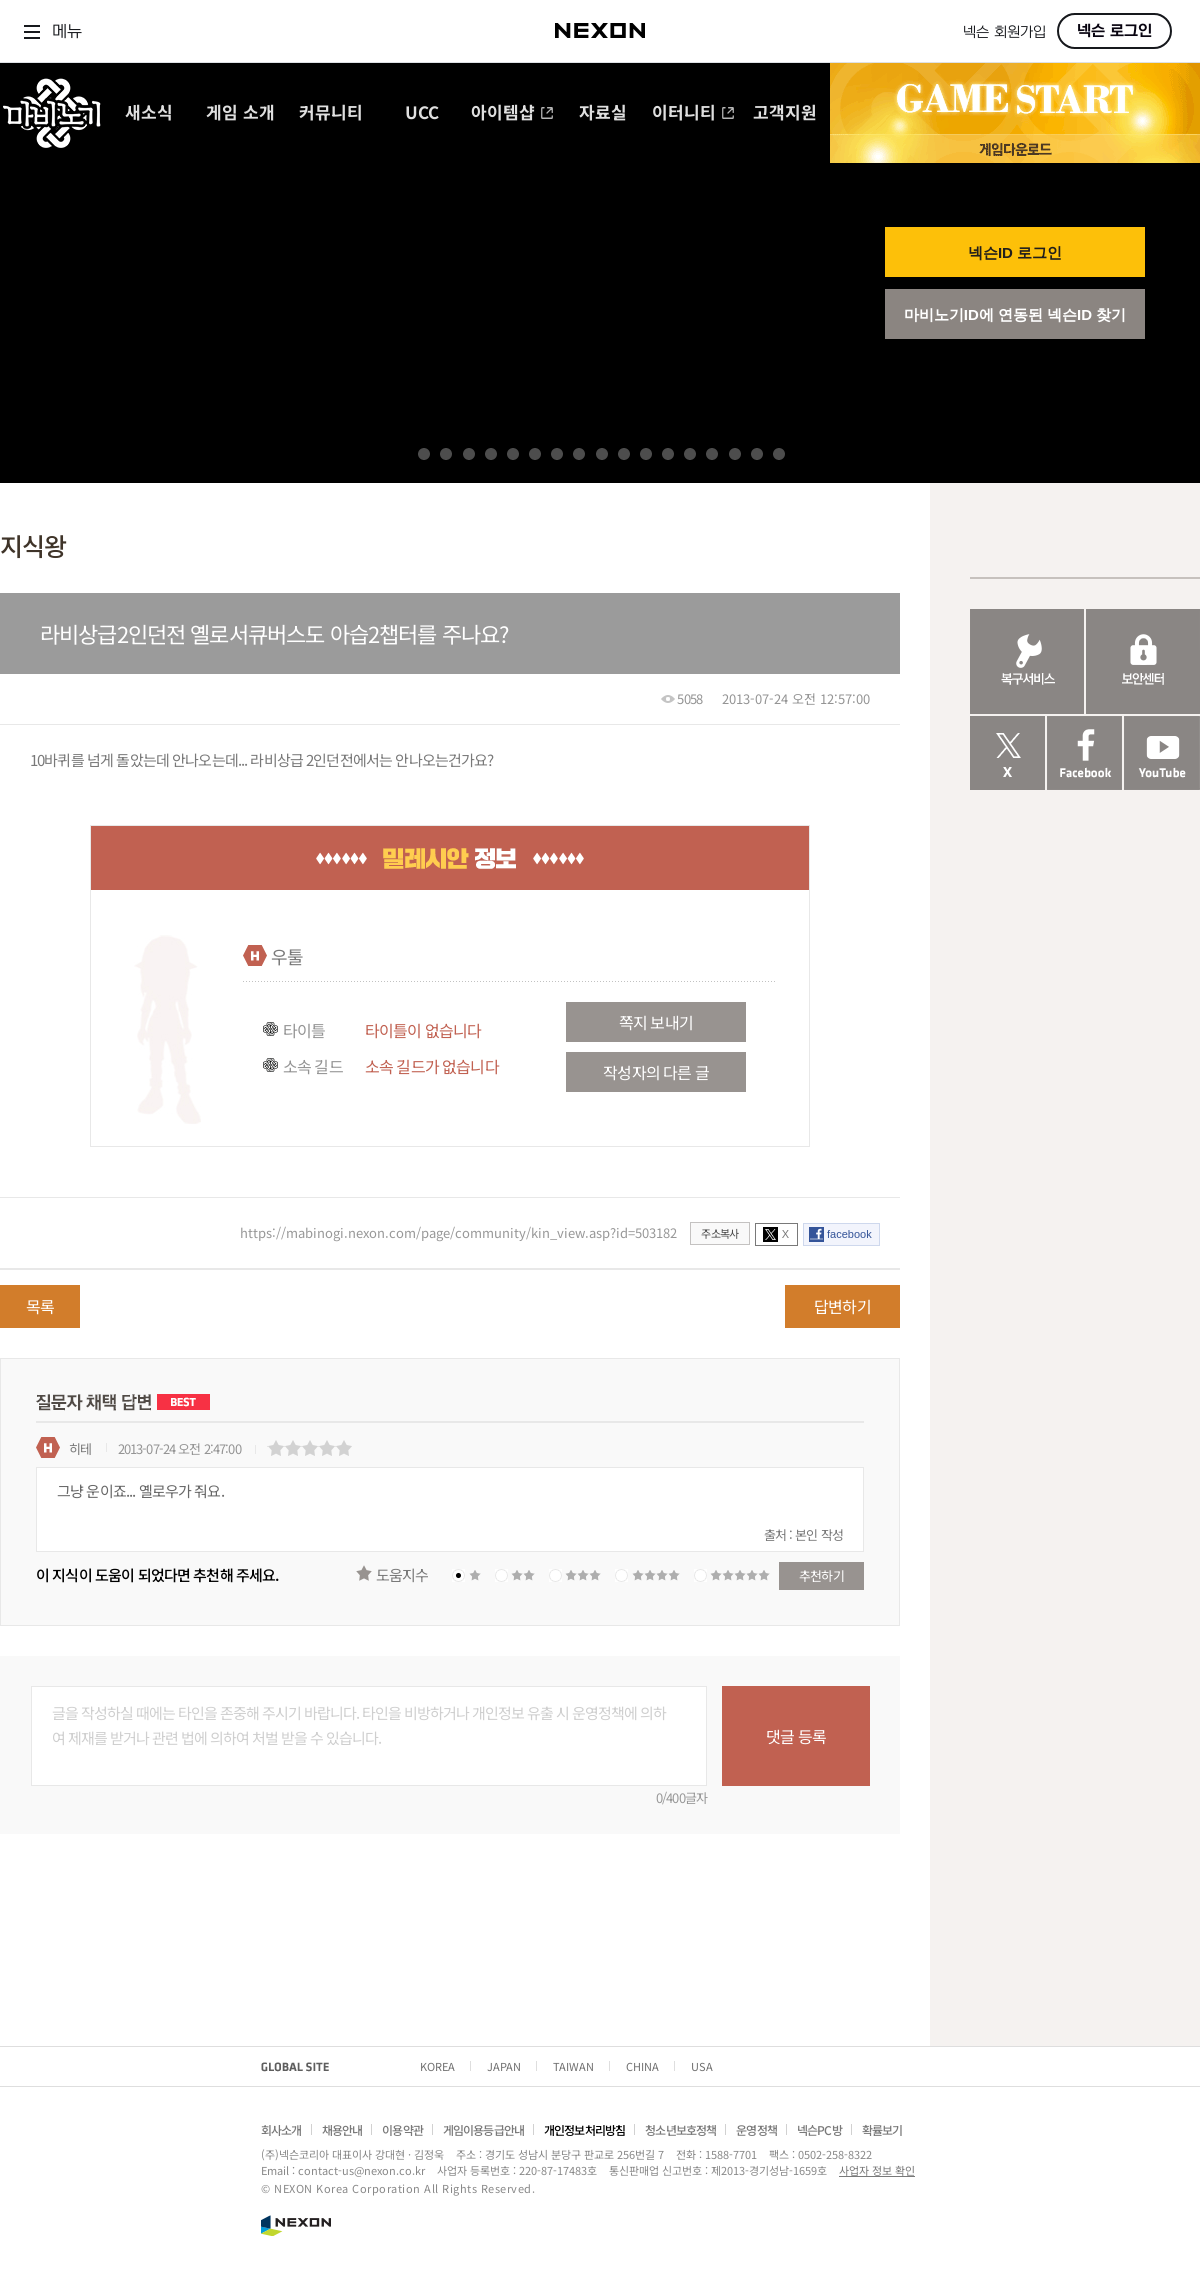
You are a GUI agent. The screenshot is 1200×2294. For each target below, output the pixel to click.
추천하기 (821, 1575)
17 (779, 454)
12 (668, 454)
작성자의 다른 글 (655, 1072)
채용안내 (342, 2129)
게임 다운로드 (1015, 148)
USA (702, 2066)
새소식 (149, 113)
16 (757, 454)
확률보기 (882, 2129)
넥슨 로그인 (1114, 31)
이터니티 (693, 113)
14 (712, 454)
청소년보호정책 (680, 2129)
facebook (849, 1234)
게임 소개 (240, 113)
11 (646, 454)
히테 (80, 1448)
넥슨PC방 (819, 2129)
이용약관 (402, 2129)
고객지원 (785, 113)
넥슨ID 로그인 (1015, 252)
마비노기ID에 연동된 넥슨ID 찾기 (1015, 314)
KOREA (437, 2066)
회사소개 (281, 2129)
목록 (40, 1306)
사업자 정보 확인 (877, 2170)
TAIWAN (573, 2066)
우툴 (287, 956)
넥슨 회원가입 (1004, 32)
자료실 (603, 113)
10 (624, 454)
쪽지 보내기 (656, 1022)
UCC (422, 113)
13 (690, 454)
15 (735, 454)
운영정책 (756, 2129)
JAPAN (504, 2066)
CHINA (642, 2066)
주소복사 (719, 1233)
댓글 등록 (796, 1736)
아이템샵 (512, 113)
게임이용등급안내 (483, 2129)
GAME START (1015, 99)
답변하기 (842, 1306)
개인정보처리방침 (584, 2129)
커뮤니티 (331, 113)
